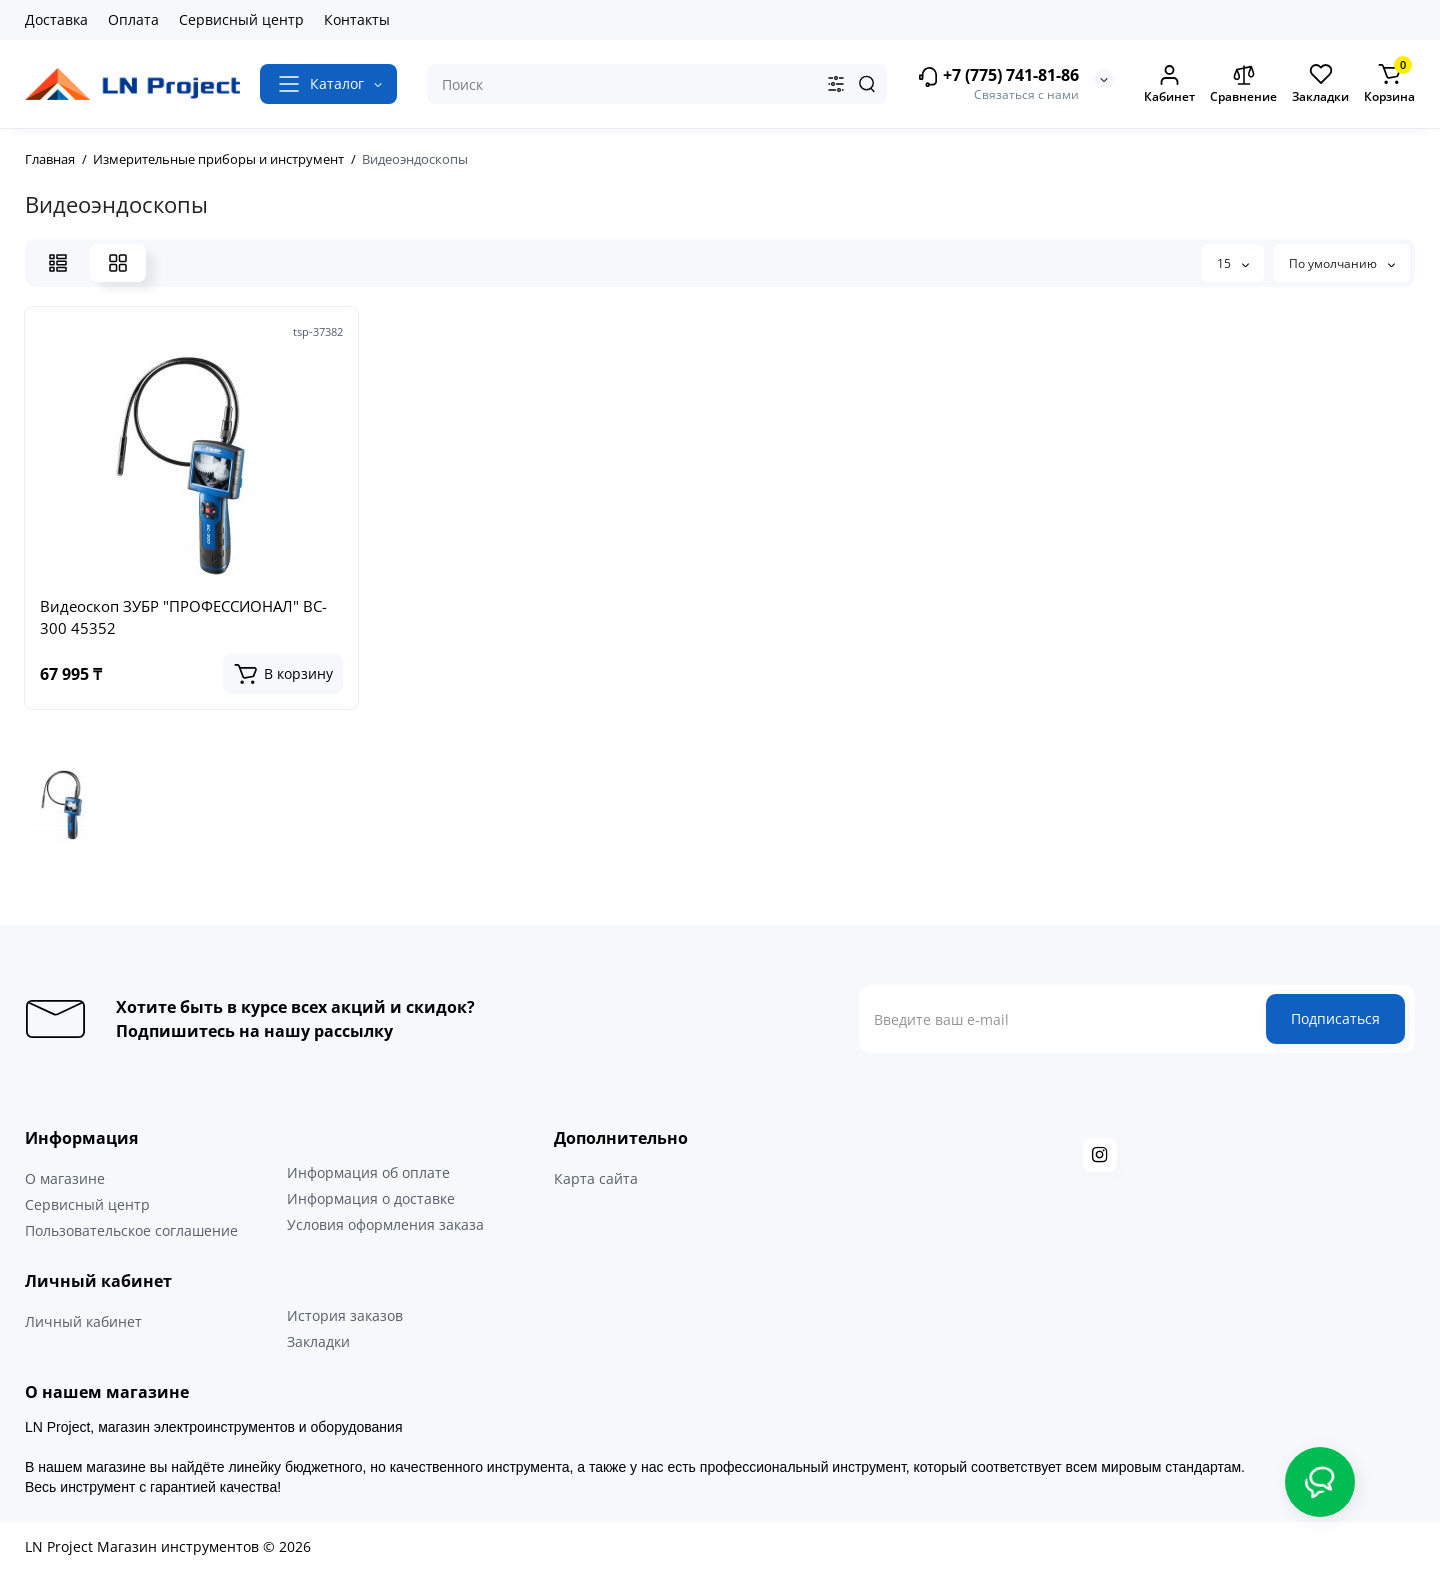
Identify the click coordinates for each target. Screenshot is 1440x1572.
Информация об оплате (368, 1172)
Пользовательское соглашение (131, 1230)
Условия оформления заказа (385, 1224)
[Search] (867, 84)
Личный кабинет (83, 1321)
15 (1233, 263)
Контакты (357, 19)
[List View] (58, 263)
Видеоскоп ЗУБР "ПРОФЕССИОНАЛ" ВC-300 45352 (183, 617)
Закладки (318, 1341)
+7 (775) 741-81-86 (998, 76)
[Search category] (836, 84)
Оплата (133, 19)
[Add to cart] (283, 674)
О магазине (65, 1178)
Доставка (56, 19)
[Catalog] (328, 84)
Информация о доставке (371, 1198)
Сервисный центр (241, 19)
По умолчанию (1342, 263)
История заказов (345, 1315)
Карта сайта (596, 1178)
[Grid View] (118, 263)
